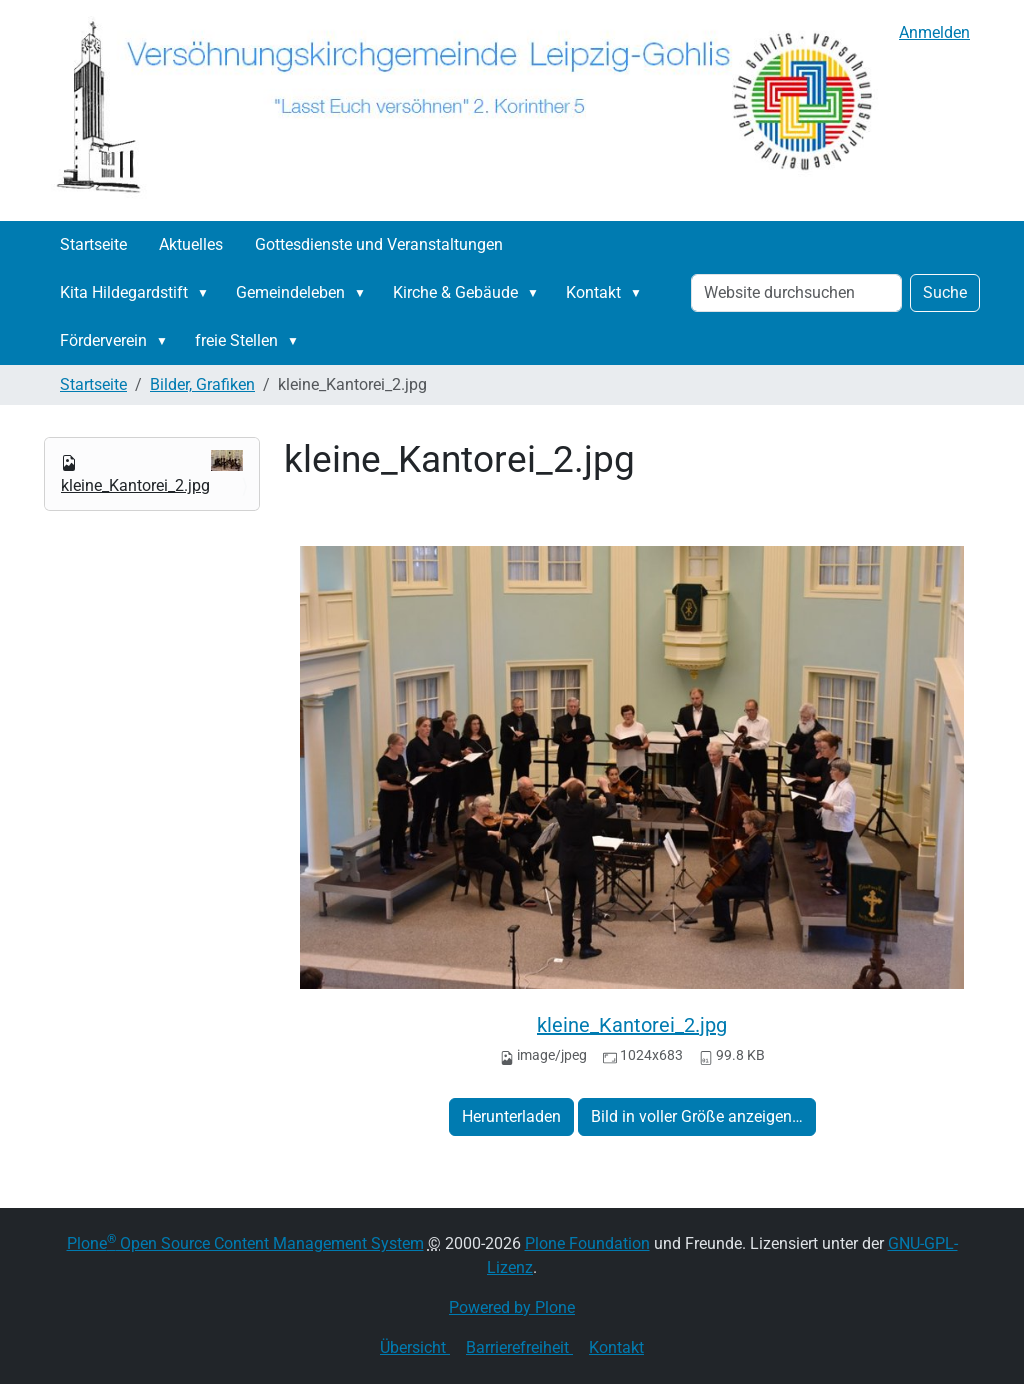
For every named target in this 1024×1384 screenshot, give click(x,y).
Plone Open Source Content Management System (245, 1243)
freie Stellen (236, 340)
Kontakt (593, 292)
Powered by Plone (512, 1307)
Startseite (93, 244)
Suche (945, 292)
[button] (207, 293)
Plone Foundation (587, 1243)
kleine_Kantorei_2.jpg (632, 1025)
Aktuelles (191, 244)
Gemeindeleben (290, 292)
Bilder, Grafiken (202, 384)
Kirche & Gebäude (455, 292)
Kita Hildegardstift (124, 292)
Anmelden (934, 32)
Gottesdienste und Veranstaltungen (379, 244)
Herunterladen (511, 1116)
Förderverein (103, 340)
